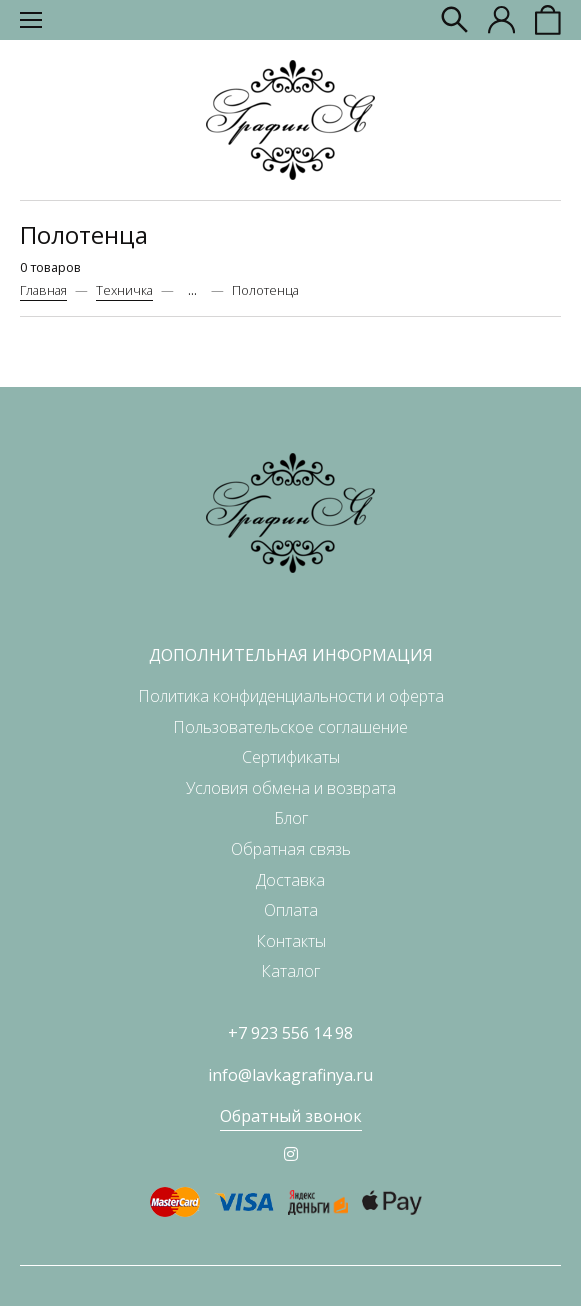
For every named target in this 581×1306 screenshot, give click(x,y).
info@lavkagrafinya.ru (290, 1075)
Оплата (291, 910)
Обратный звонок (291, 1116)
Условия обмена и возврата (291, 788)
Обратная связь (291, 849)
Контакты (291, 941)
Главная (43, 290)
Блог (291, 818)
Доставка (290, 880)
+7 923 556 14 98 (290, 1033)
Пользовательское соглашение (290, 727)
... (192, 290)
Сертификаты (291, 757)
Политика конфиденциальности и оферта (291, 696)
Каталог (290, 971)
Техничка (124, 290)
